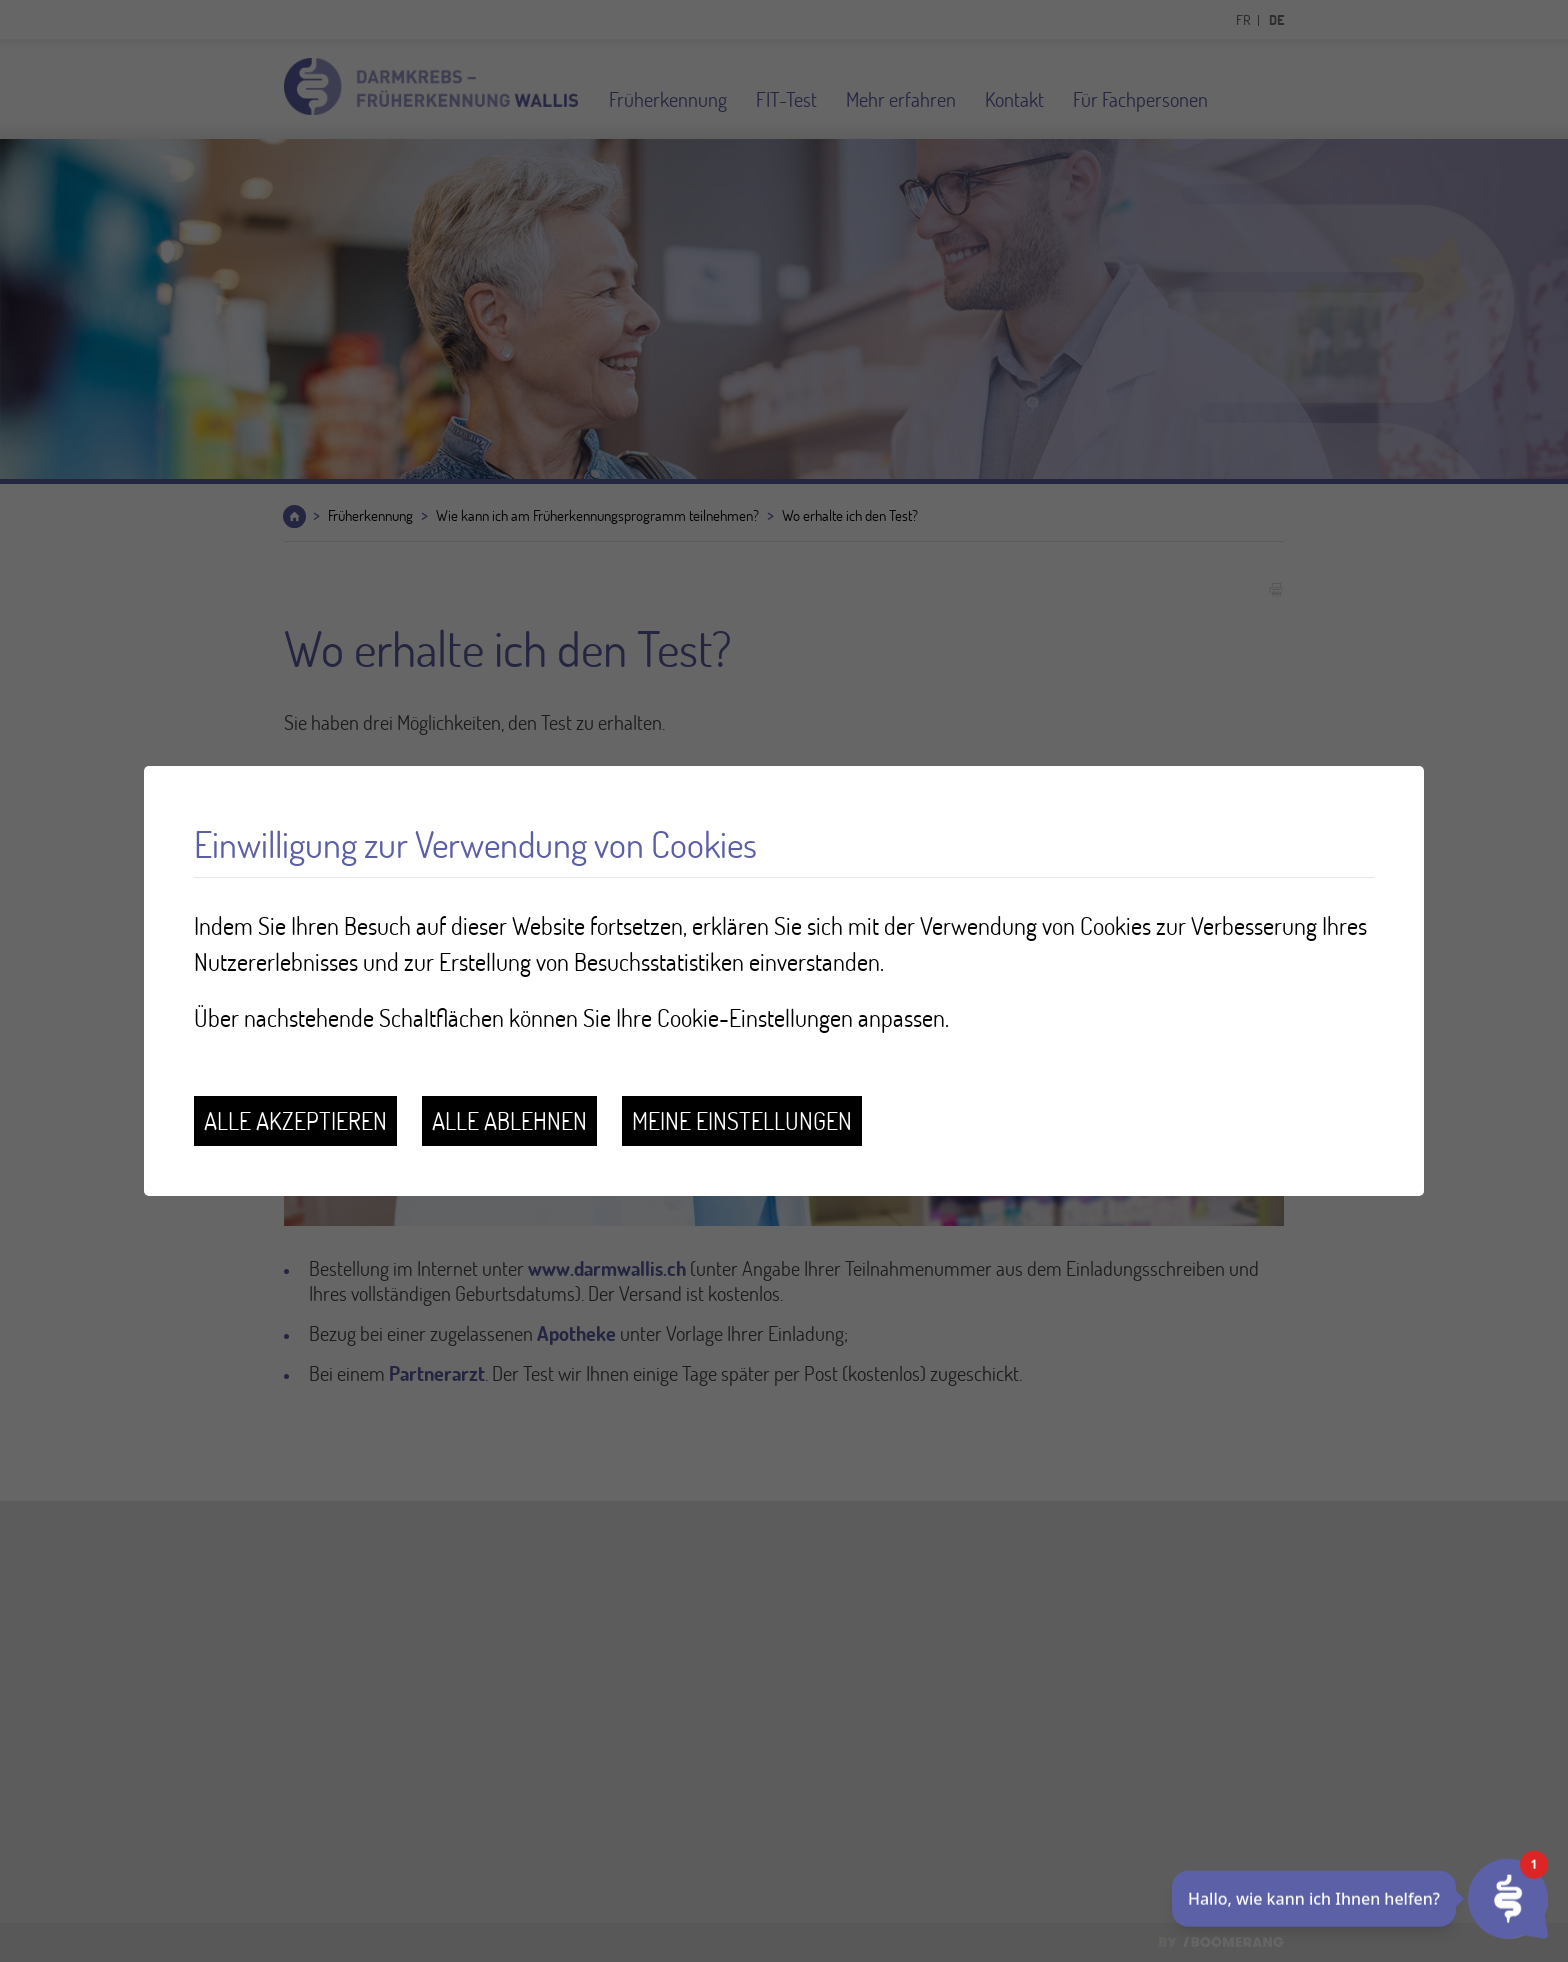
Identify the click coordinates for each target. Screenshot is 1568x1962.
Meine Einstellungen (742, 1120)
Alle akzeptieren (295, 1120)
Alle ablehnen (509, 1120)
